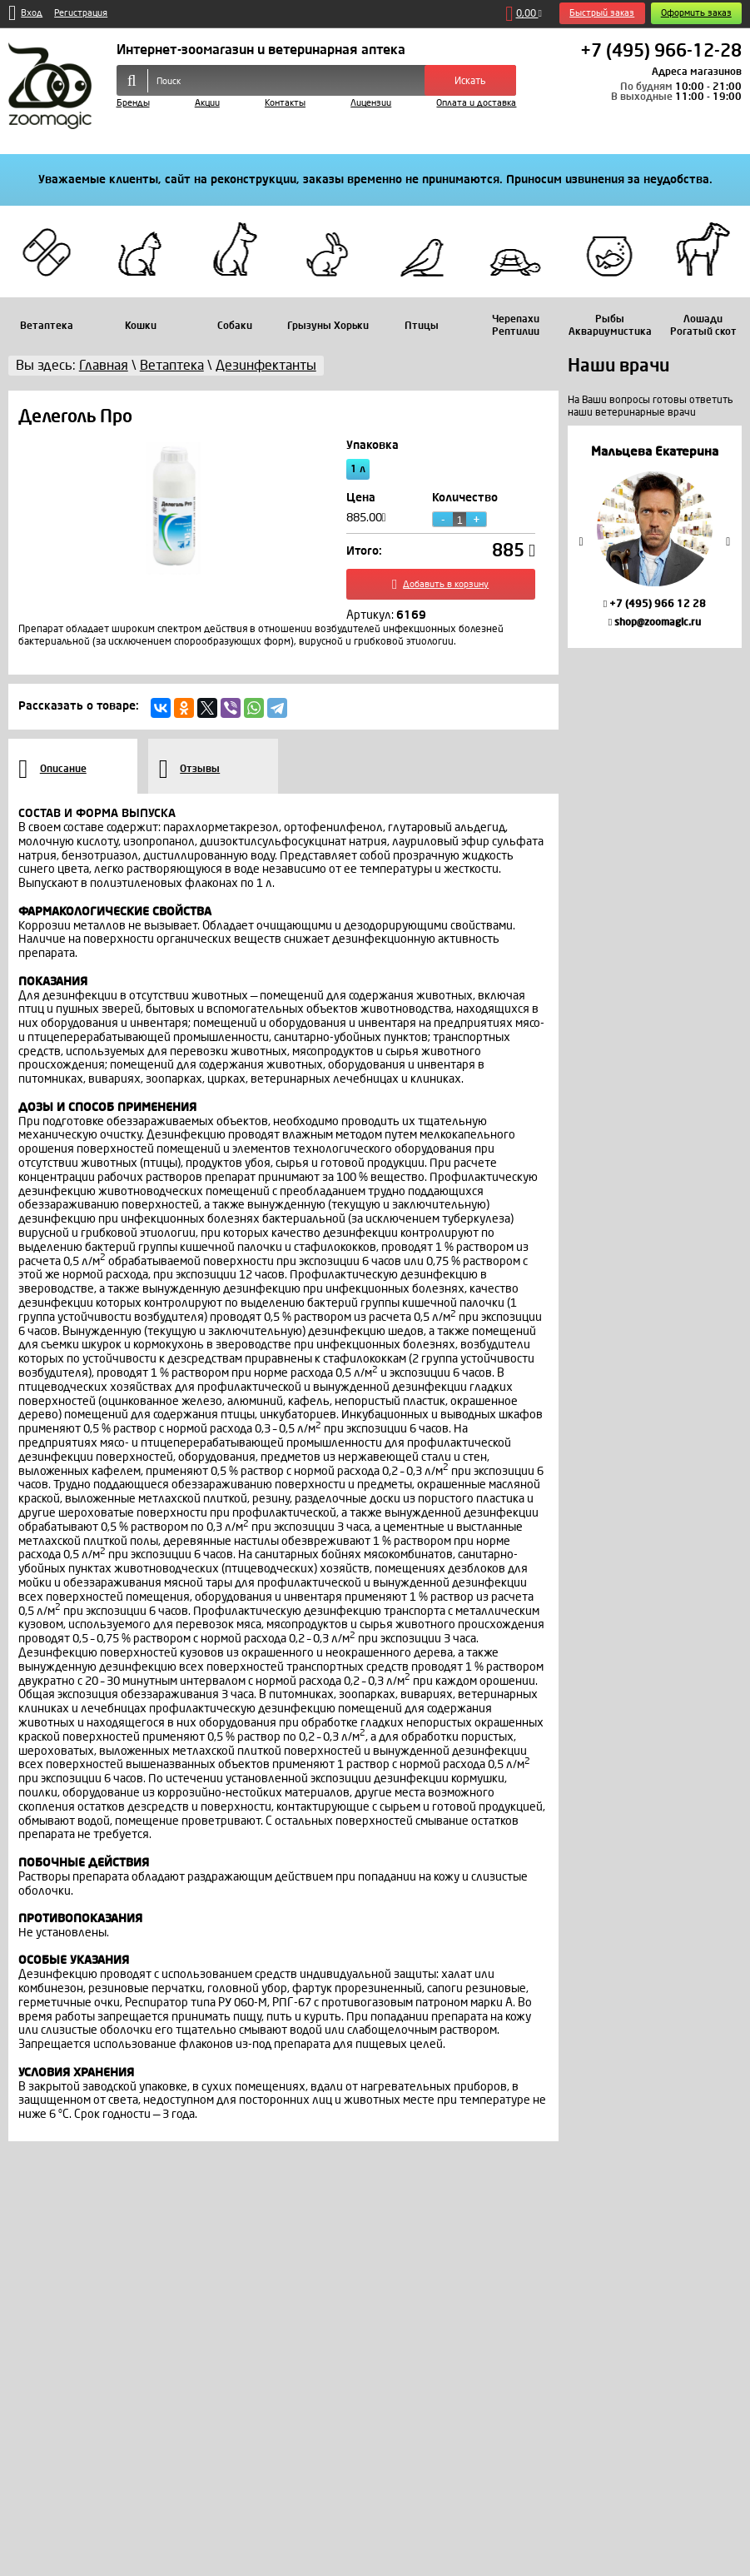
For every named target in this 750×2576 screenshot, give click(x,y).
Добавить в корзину (440, 585)
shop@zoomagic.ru (654, 622)
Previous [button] (581, 541)
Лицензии (370, 102)
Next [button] (728, 541)
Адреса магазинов (697, 71)
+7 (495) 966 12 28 (654, 604)
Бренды (133, 102)
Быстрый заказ (601, 12)
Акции (207, 102)
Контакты (285, 102)
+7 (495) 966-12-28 (661, 51)
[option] (655, 537)
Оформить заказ (696, 12)
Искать (470, 81)
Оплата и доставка (476, 102)
